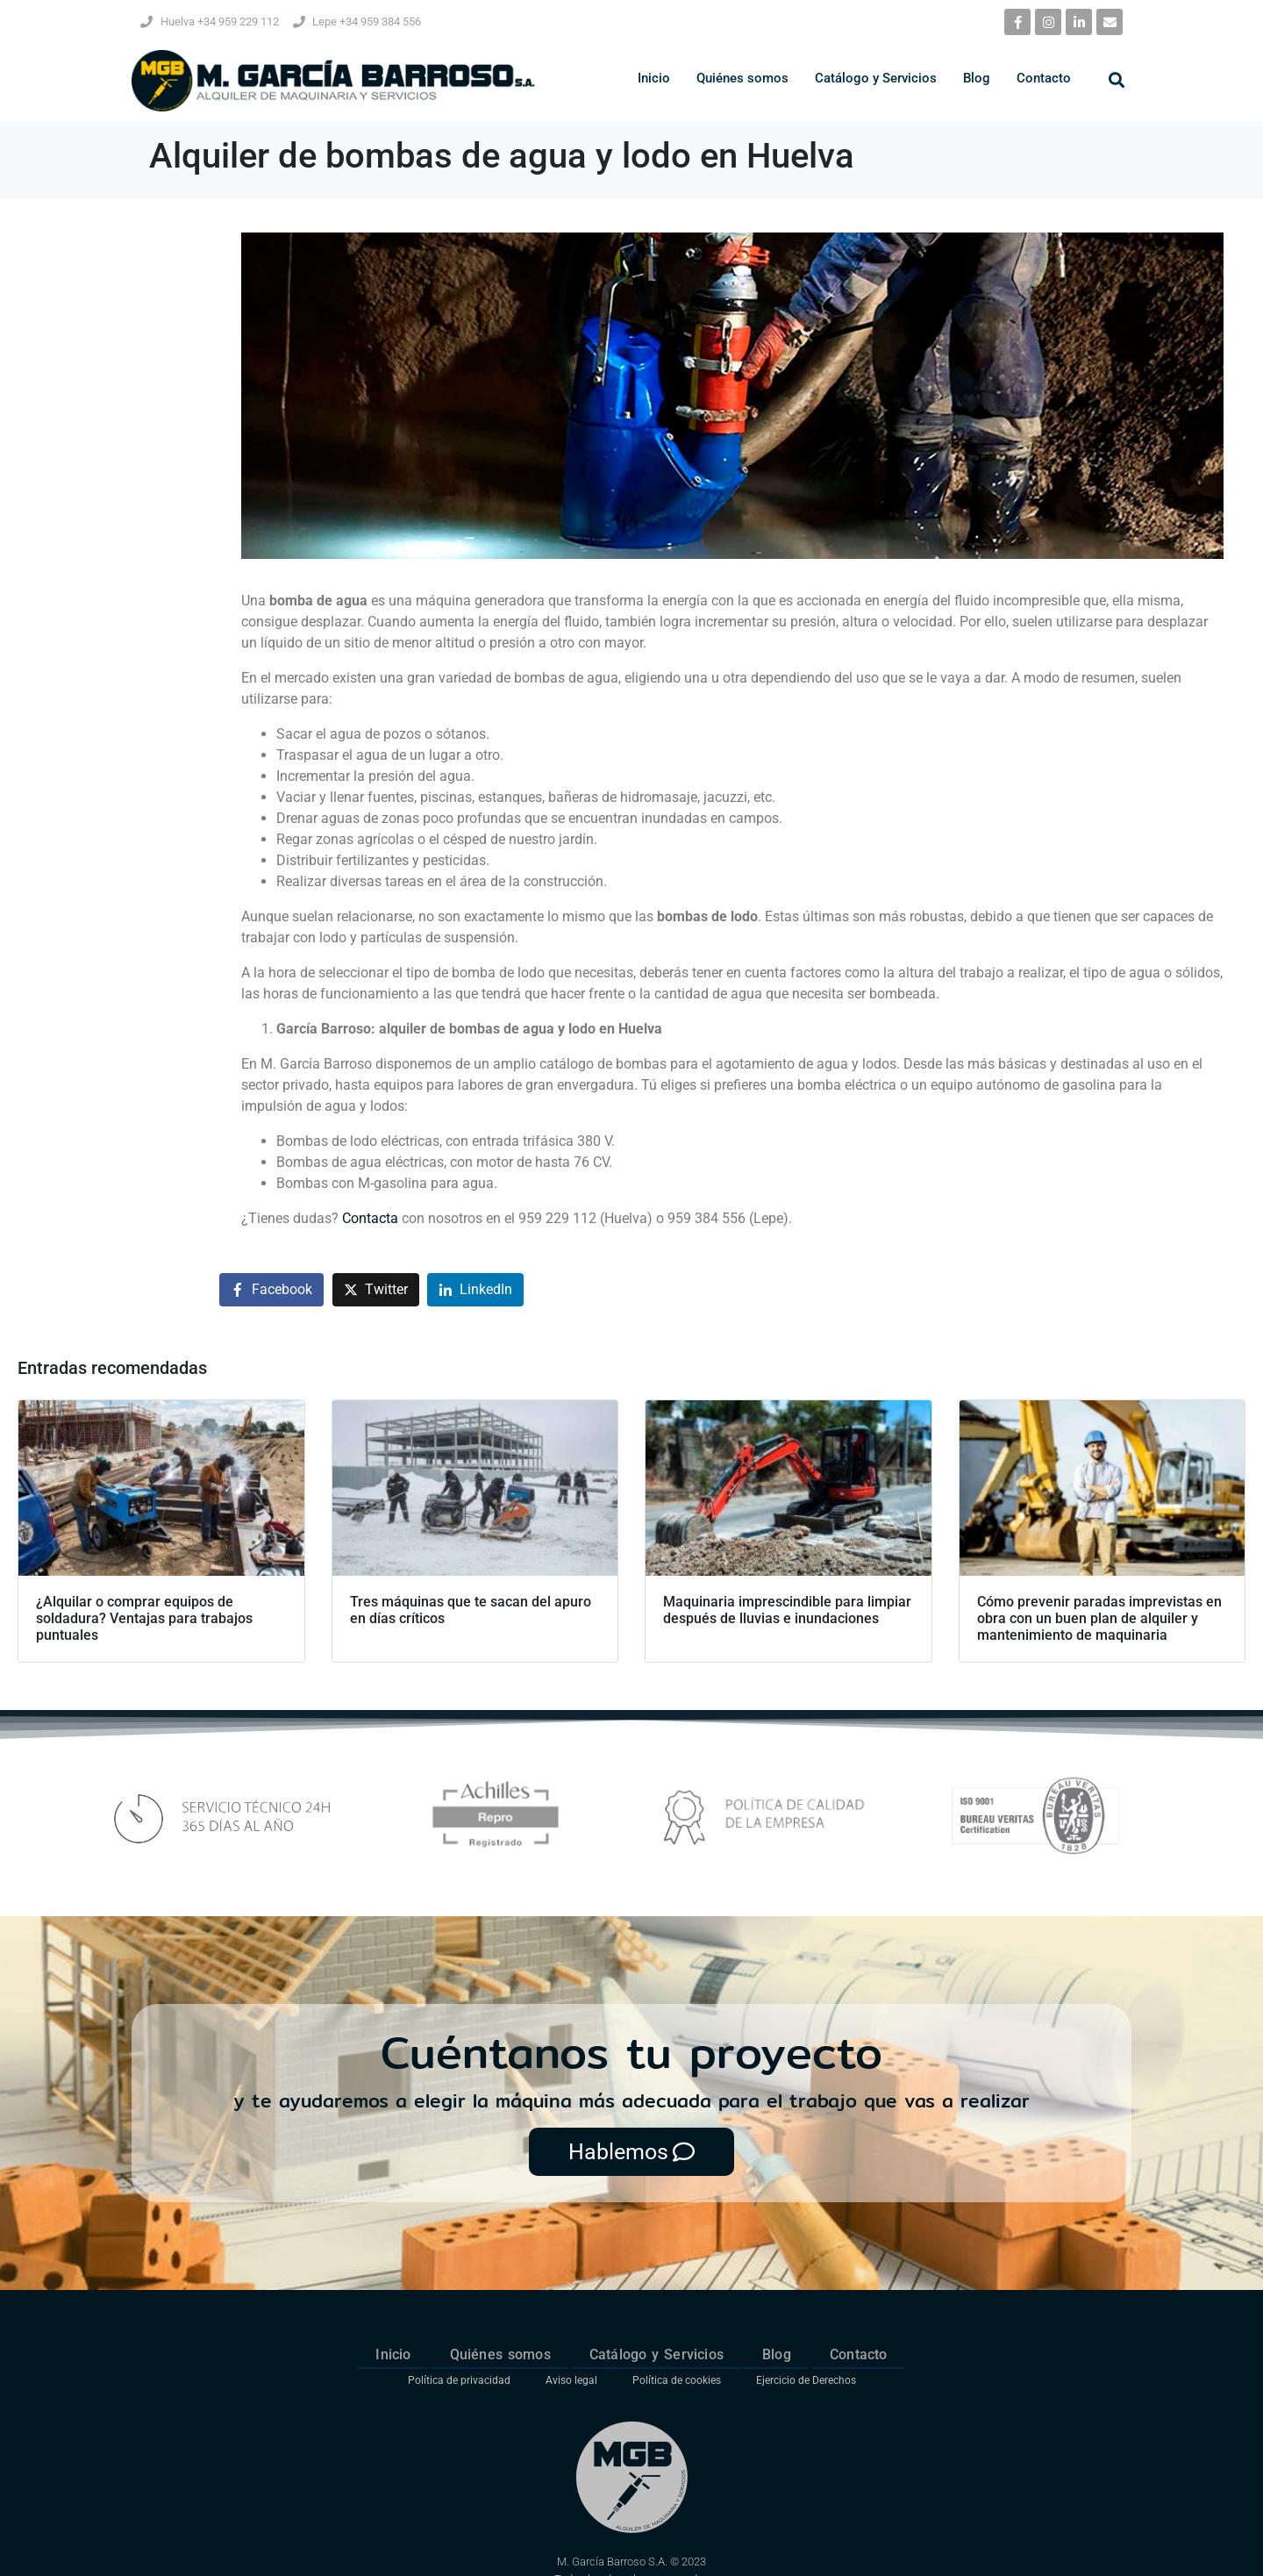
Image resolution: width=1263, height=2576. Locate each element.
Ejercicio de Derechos (806, 2380)
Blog (976, 78)
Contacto (1044, 78)
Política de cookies (676, 2380)
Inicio (654, 78)
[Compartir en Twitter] (375, 1290)
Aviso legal (571, 2380)
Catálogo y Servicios (876, 78)
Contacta (370, 1218)
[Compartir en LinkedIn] (475, 1290)
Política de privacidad (459, 2380)
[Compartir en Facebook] (271, 1290)
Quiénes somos (742, 78)
